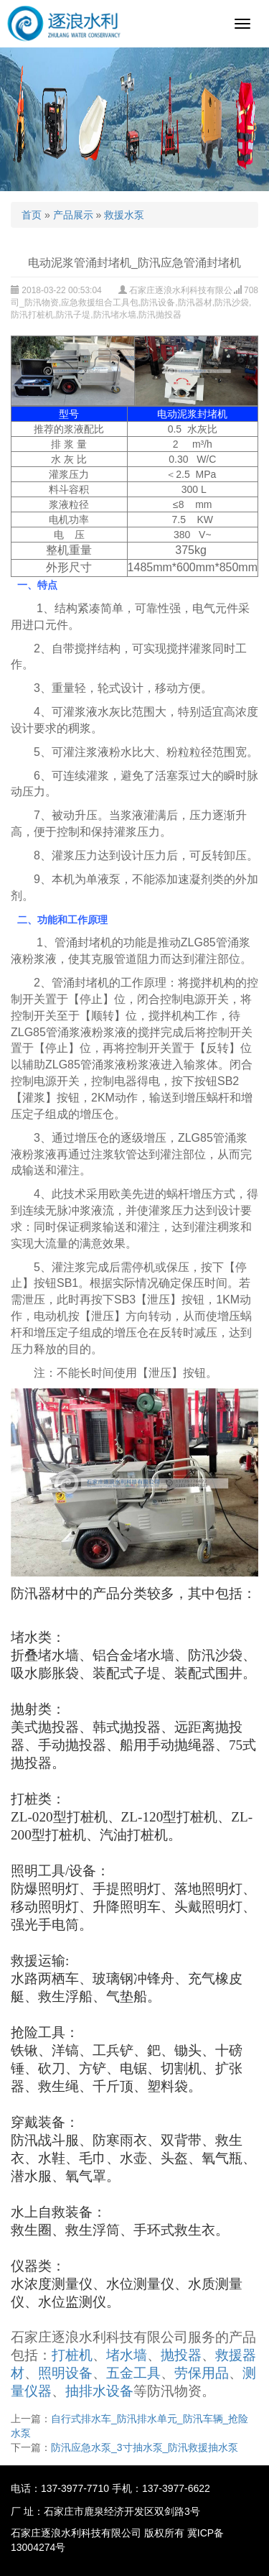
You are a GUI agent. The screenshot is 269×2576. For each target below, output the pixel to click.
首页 (32, 215)
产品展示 (73, 215)
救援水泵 (124, 215)
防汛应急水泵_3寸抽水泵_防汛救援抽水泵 (144, 2447)
